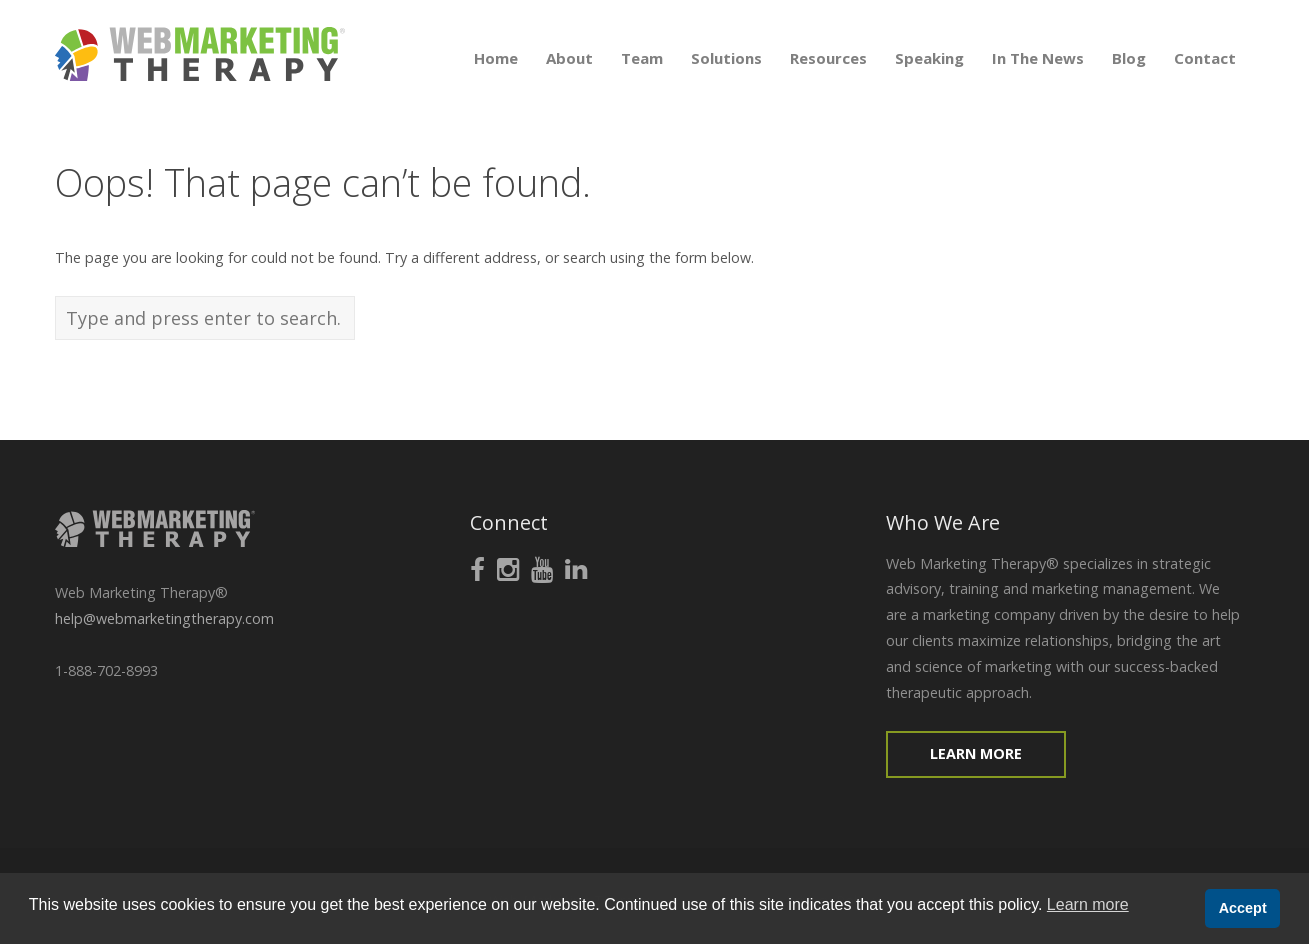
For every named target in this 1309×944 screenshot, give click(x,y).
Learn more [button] (1088, 904)
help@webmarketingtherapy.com (164, 618)
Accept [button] (1243, 908)
